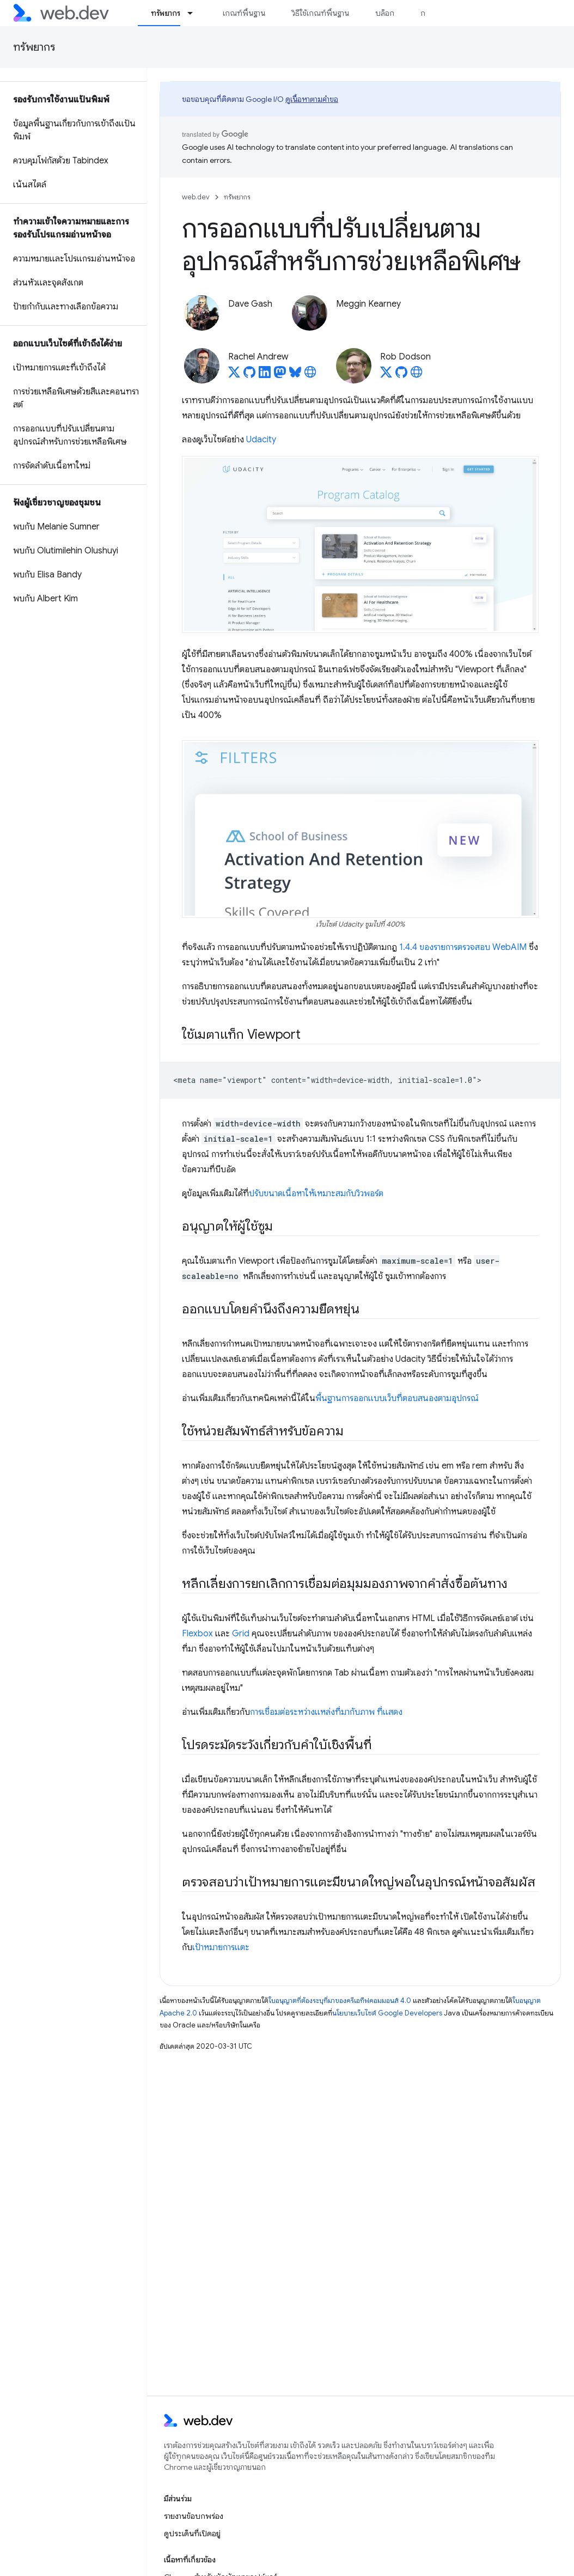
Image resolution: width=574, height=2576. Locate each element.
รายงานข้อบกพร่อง (193, 2516)
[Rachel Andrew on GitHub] (249, 375)
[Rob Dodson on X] (386, 375)
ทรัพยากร (34, 47)
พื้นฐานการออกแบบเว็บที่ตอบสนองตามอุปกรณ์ (397, 1398)
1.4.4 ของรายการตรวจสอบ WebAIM (463, 947)
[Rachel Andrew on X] (234, 375)
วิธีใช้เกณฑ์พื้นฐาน (320, 13)
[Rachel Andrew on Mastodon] (280, 375)
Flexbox (197, 1633)
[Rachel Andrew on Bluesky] (295, 375)
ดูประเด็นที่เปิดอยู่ (192, 2533)
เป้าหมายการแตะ (220, 1947)
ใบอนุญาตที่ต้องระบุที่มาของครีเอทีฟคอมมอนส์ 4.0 (339, 2000)
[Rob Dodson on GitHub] (401, 375)
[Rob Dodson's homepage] (417, 375)
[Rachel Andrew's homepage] (310, 375)
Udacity (261, 439)
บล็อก (384, 13)
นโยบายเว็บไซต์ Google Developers (387, 2013)
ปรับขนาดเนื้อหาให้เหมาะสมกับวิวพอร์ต (316, 1193)
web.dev (196, 197)
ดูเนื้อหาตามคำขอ (311, 99)
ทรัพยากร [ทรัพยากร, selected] (165, 13)
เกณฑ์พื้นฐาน (244, 13)
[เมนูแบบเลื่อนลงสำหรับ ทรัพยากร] (195, 13)
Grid (240, 1633)
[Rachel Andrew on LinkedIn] (265, 375)
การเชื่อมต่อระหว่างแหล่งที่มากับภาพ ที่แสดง (326, 1712)
